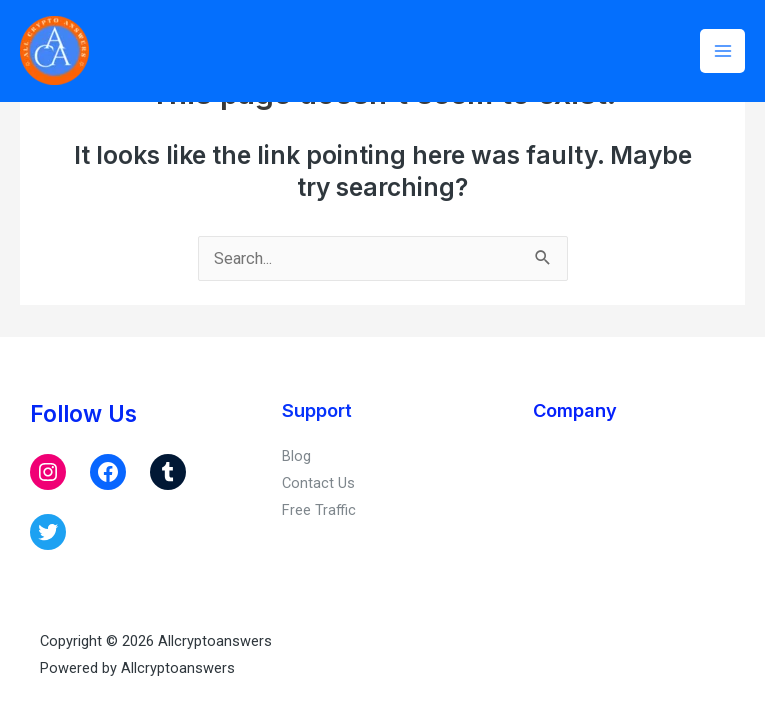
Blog (296, 456)
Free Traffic (319, 510)
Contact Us (318, 483)
